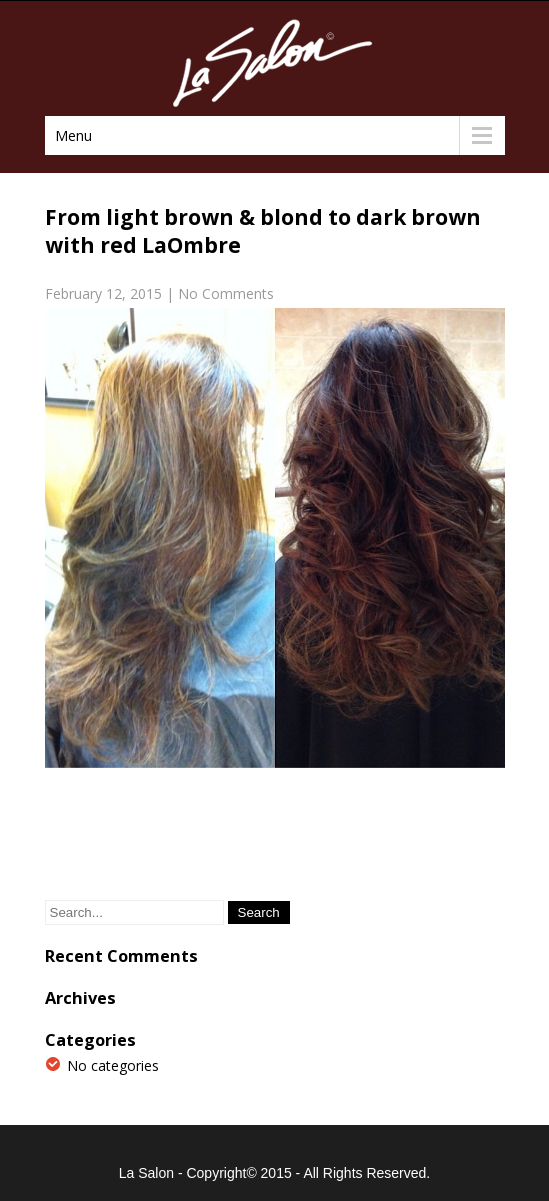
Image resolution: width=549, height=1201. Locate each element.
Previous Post (99, 840)
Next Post (463, 840)
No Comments (226, 293)
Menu (73, 135)
